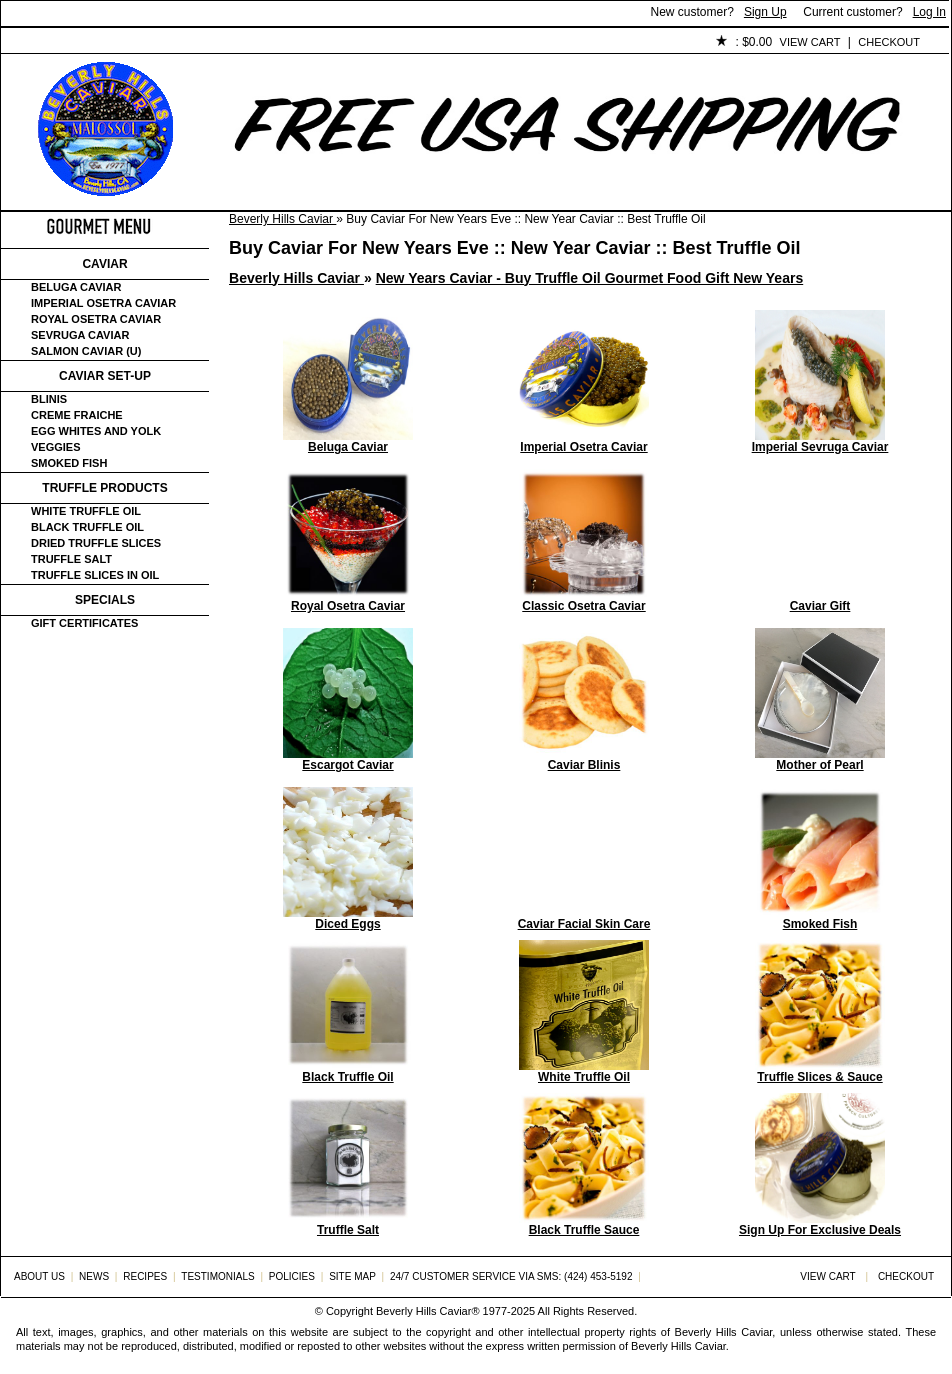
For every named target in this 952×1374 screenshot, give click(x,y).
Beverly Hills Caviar (282, 219)
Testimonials (362, 43)
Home (34, 43)
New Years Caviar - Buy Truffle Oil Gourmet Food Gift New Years (590, 278)
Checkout (889, 42)
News (94, 1276)
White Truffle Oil (86, 511)
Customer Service (230, 43)
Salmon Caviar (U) (86, 351)
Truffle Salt (71, 559)
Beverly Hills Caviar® (427, 1311)
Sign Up (765, 12)
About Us (112, 43)
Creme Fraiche (77, 415)
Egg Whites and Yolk (96, 431)
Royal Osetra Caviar (96, 319)
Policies (462, 43)
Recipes (145, 1276)
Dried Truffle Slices (96, 543)
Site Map (352, 1276)
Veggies (56, 447)
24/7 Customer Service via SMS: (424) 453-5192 (511, 1276)
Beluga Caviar (76, 287)
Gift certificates (84, 623)
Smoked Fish (69, 463)
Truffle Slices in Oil (95, 575)
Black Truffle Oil (87, 527)
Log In (929, 12)
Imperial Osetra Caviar (103, 303)
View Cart (810, 42)
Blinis (49, 399)
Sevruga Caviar (80, 335)
